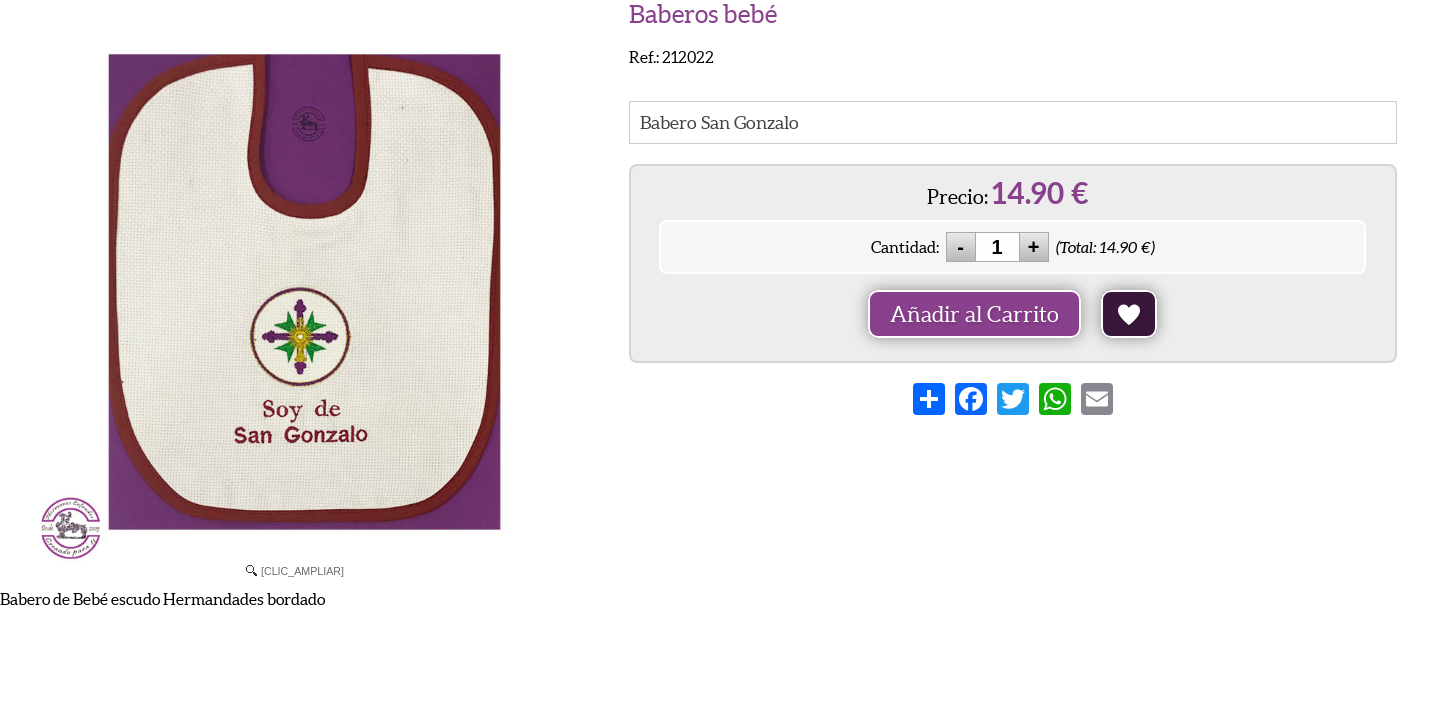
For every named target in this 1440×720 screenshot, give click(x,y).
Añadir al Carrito (974, 314)
